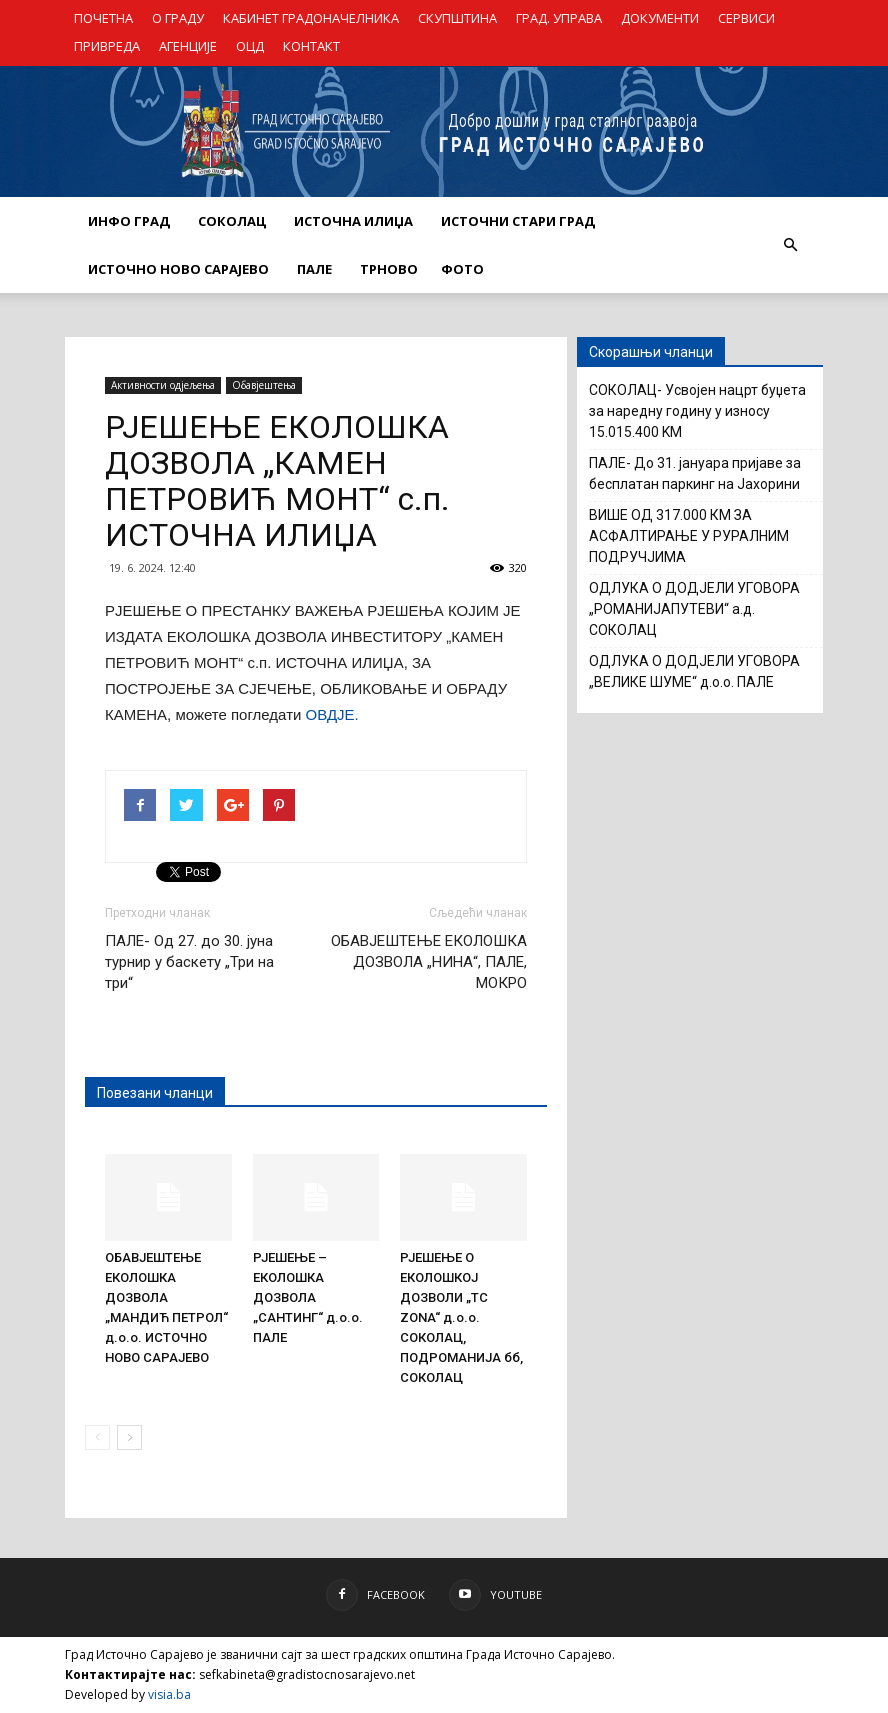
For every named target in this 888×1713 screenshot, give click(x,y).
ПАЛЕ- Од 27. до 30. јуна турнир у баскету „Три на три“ (189, 962)
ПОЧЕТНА (103, 18)
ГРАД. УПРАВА (559, 18)
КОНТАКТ (311, 46)
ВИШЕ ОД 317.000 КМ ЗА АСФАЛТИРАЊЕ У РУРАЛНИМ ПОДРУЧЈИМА (689, 536)
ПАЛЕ (314, 269)
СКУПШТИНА (457, 18)
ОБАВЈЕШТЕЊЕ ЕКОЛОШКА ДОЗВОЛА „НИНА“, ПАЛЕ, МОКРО (429, 962)
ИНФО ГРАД (129, 221)
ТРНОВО (389, 269)
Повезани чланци (155, 1093)
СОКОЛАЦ (232, 221)
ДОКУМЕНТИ (660, 18)
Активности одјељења (163, 385)
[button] (790, 245)
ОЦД (250, 46)
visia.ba (169, 1694)
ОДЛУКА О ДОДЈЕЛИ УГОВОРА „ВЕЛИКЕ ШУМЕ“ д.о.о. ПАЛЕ (694, 671)
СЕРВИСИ (746, 18)
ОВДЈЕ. (329, 714)
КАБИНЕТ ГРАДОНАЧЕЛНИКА (311, 18)
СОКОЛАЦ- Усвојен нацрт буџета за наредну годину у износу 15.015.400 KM (697, 411)
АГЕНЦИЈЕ (188, 46)
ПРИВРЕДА (107, 46)
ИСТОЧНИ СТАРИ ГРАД (518, 221)
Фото (462, 269)
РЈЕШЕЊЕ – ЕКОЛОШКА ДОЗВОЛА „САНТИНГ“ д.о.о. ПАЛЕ (308, 1297)
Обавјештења (264, 385)
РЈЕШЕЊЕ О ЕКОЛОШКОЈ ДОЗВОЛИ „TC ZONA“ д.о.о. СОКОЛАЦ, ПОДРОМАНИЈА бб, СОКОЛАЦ (461, 1317)
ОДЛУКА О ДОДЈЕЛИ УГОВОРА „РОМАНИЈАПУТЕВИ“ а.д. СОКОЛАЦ (694, 609)
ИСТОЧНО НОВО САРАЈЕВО (178, 269)
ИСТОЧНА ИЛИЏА (353, 221)
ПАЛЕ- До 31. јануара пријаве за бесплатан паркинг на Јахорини (695, 473)
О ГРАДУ (178, 18)
